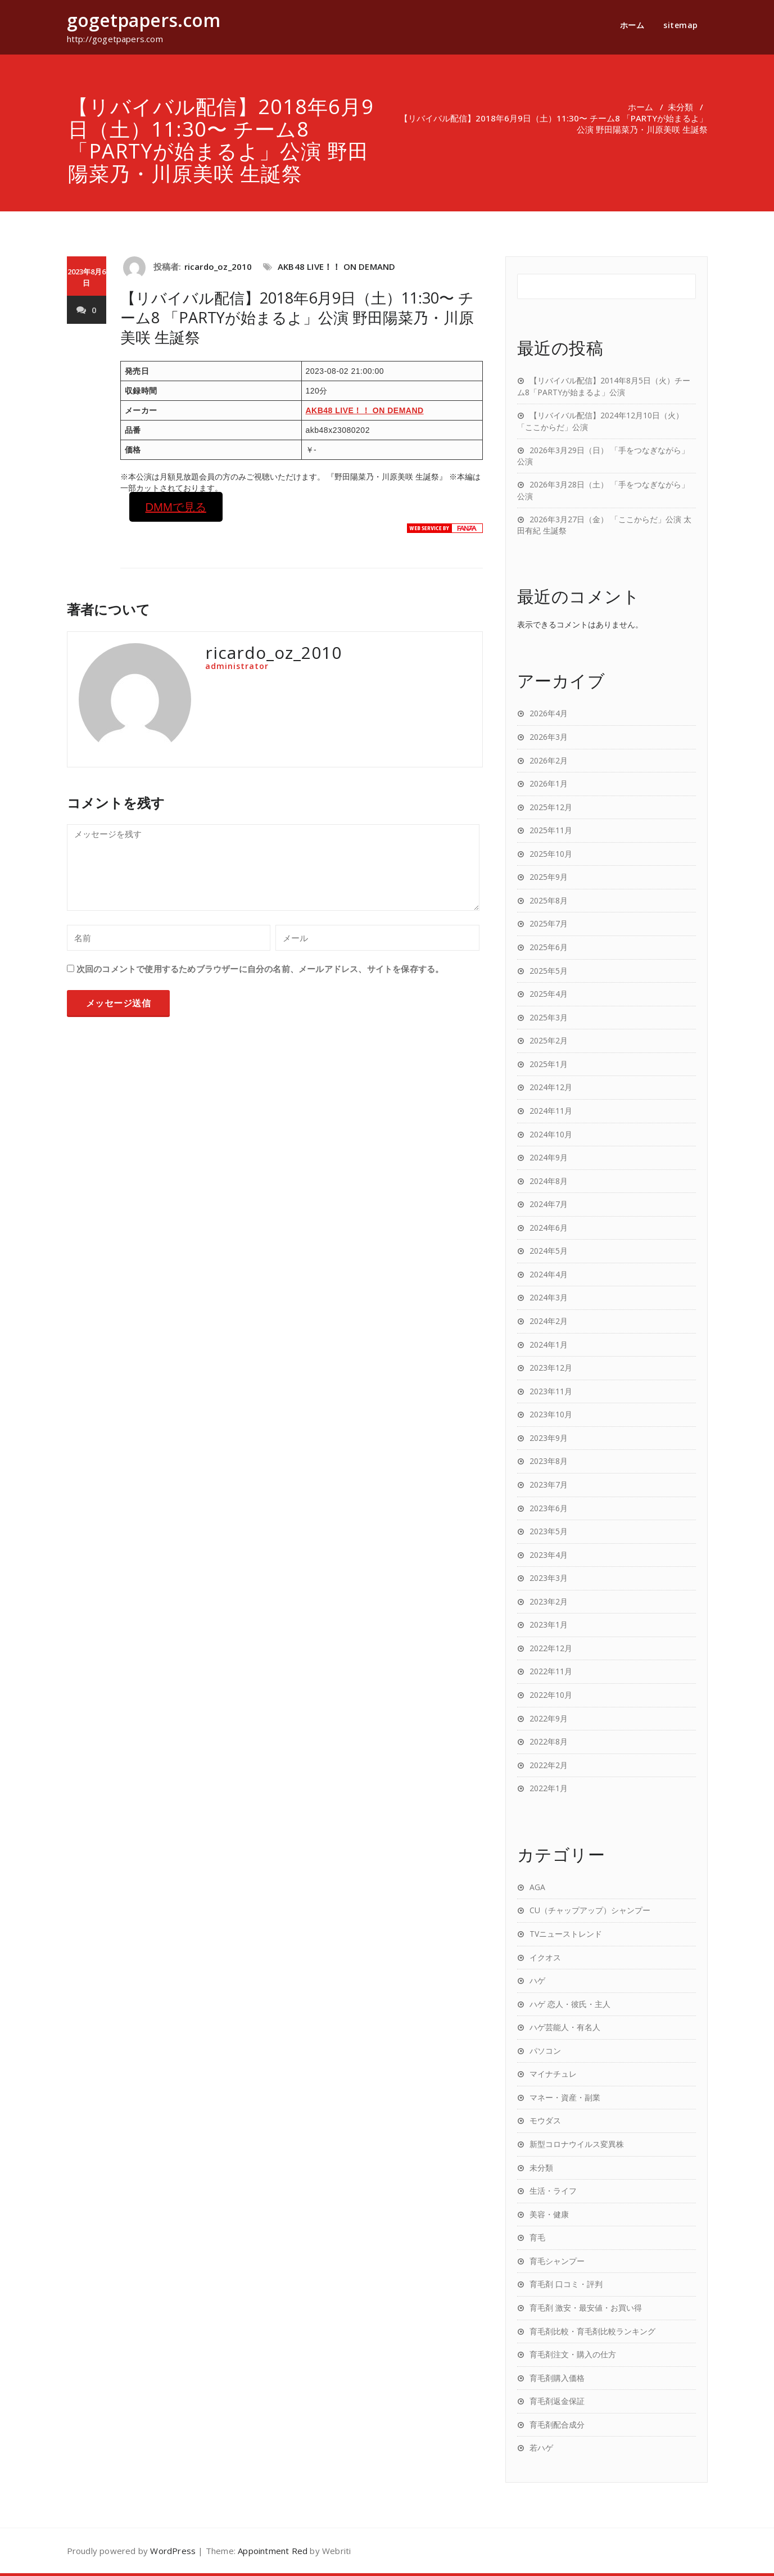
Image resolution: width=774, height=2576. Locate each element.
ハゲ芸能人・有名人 (564, 2027)
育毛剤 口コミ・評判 (566, 2284)
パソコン (545, 2050)
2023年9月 (548, 1437)
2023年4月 (548, 1554)
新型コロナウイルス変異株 (576, 2144)
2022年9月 (548, 1718)
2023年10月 (550, 1414)
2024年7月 (548, 1204)
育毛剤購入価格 (557, 2377)
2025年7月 (548, 923)
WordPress (173, 2550)
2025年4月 (548, 993)
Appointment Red (272, 2550)
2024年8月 (548, 1181)
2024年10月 (550, 1134)
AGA (537, 1887)
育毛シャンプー (557, 2261)
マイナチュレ (553, 2073)
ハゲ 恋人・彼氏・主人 (569, 2004)
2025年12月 (550, 807)
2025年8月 (548, 900)
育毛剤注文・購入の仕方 (572, 2354)
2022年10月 (550, 1694)
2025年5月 (548, 970)
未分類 (680, 106)
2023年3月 (548, 1577)
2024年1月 (548, 1344)
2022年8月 (548, 1741)
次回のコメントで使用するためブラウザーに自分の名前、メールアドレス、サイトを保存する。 (260, 968)
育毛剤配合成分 (557, 2424)
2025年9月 (548, 876)
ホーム (632, 25)
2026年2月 (548, 760)
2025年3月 (548, 1017)
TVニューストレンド (565, 1933)
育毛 (537, 2237)
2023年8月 (548, 1461)
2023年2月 (548, 1601)
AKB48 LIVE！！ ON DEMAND (336, 266)
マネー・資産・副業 (564, 2097)
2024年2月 (548, 1321)
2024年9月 (548, 1157)
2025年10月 (550, 853)
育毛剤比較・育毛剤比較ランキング (592, 2331)
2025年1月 (548, 1064)
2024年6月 (548, 1227)
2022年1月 (548, 1788)
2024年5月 (548, 1250)
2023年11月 (550, 1391)
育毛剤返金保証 (557, 2401)
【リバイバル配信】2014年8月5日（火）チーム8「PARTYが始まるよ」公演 (603, 386)
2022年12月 (550, 1648)
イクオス (545, 1957)
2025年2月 (548, 1040)
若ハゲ (541, 2447)
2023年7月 (548, 1484)
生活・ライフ (553, 2190)
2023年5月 (548, 1531)
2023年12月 (550, 1367)
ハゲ (537, 1980)
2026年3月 (548, 736)
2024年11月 (550, 1110)
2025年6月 (548, 947)
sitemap (680, 25)
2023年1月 (548, 1624)
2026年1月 (548, 783)
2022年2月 (548, 1765)
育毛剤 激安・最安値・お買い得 (585, 2307)
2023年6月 (548, 1508)
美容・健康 (549, 2214)
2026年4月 (548, 713)
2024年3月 (548, 1297)
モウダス (545, 2120)
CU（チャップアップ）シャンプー (589, 1910)
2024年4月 (548, 1274)
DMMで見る (175, 506)
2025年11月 (550, 830)
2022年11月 (550, 1671)
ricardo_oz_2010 (218, 266)
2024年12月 (550, 1087)
